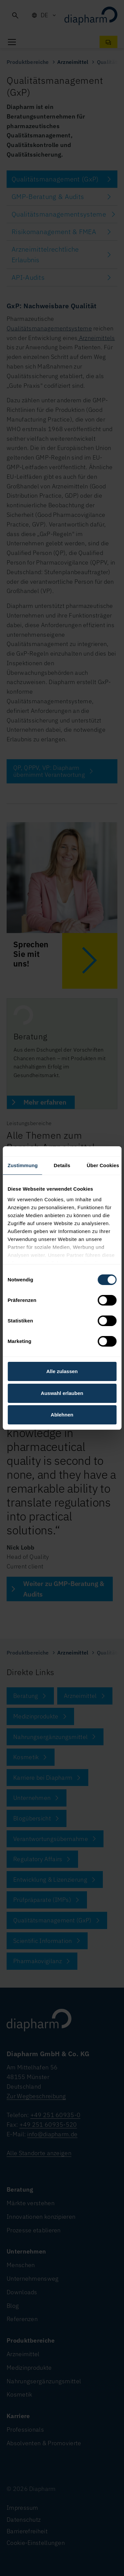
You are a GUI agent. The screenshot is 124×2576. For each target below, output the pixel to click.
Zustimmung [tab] (23, 1165)
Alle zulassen (62, 1371)
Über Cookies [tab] (103, 1165)
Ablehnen (62, 1414)
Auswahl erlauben (62, 1393)
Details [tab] (62, 1165)
